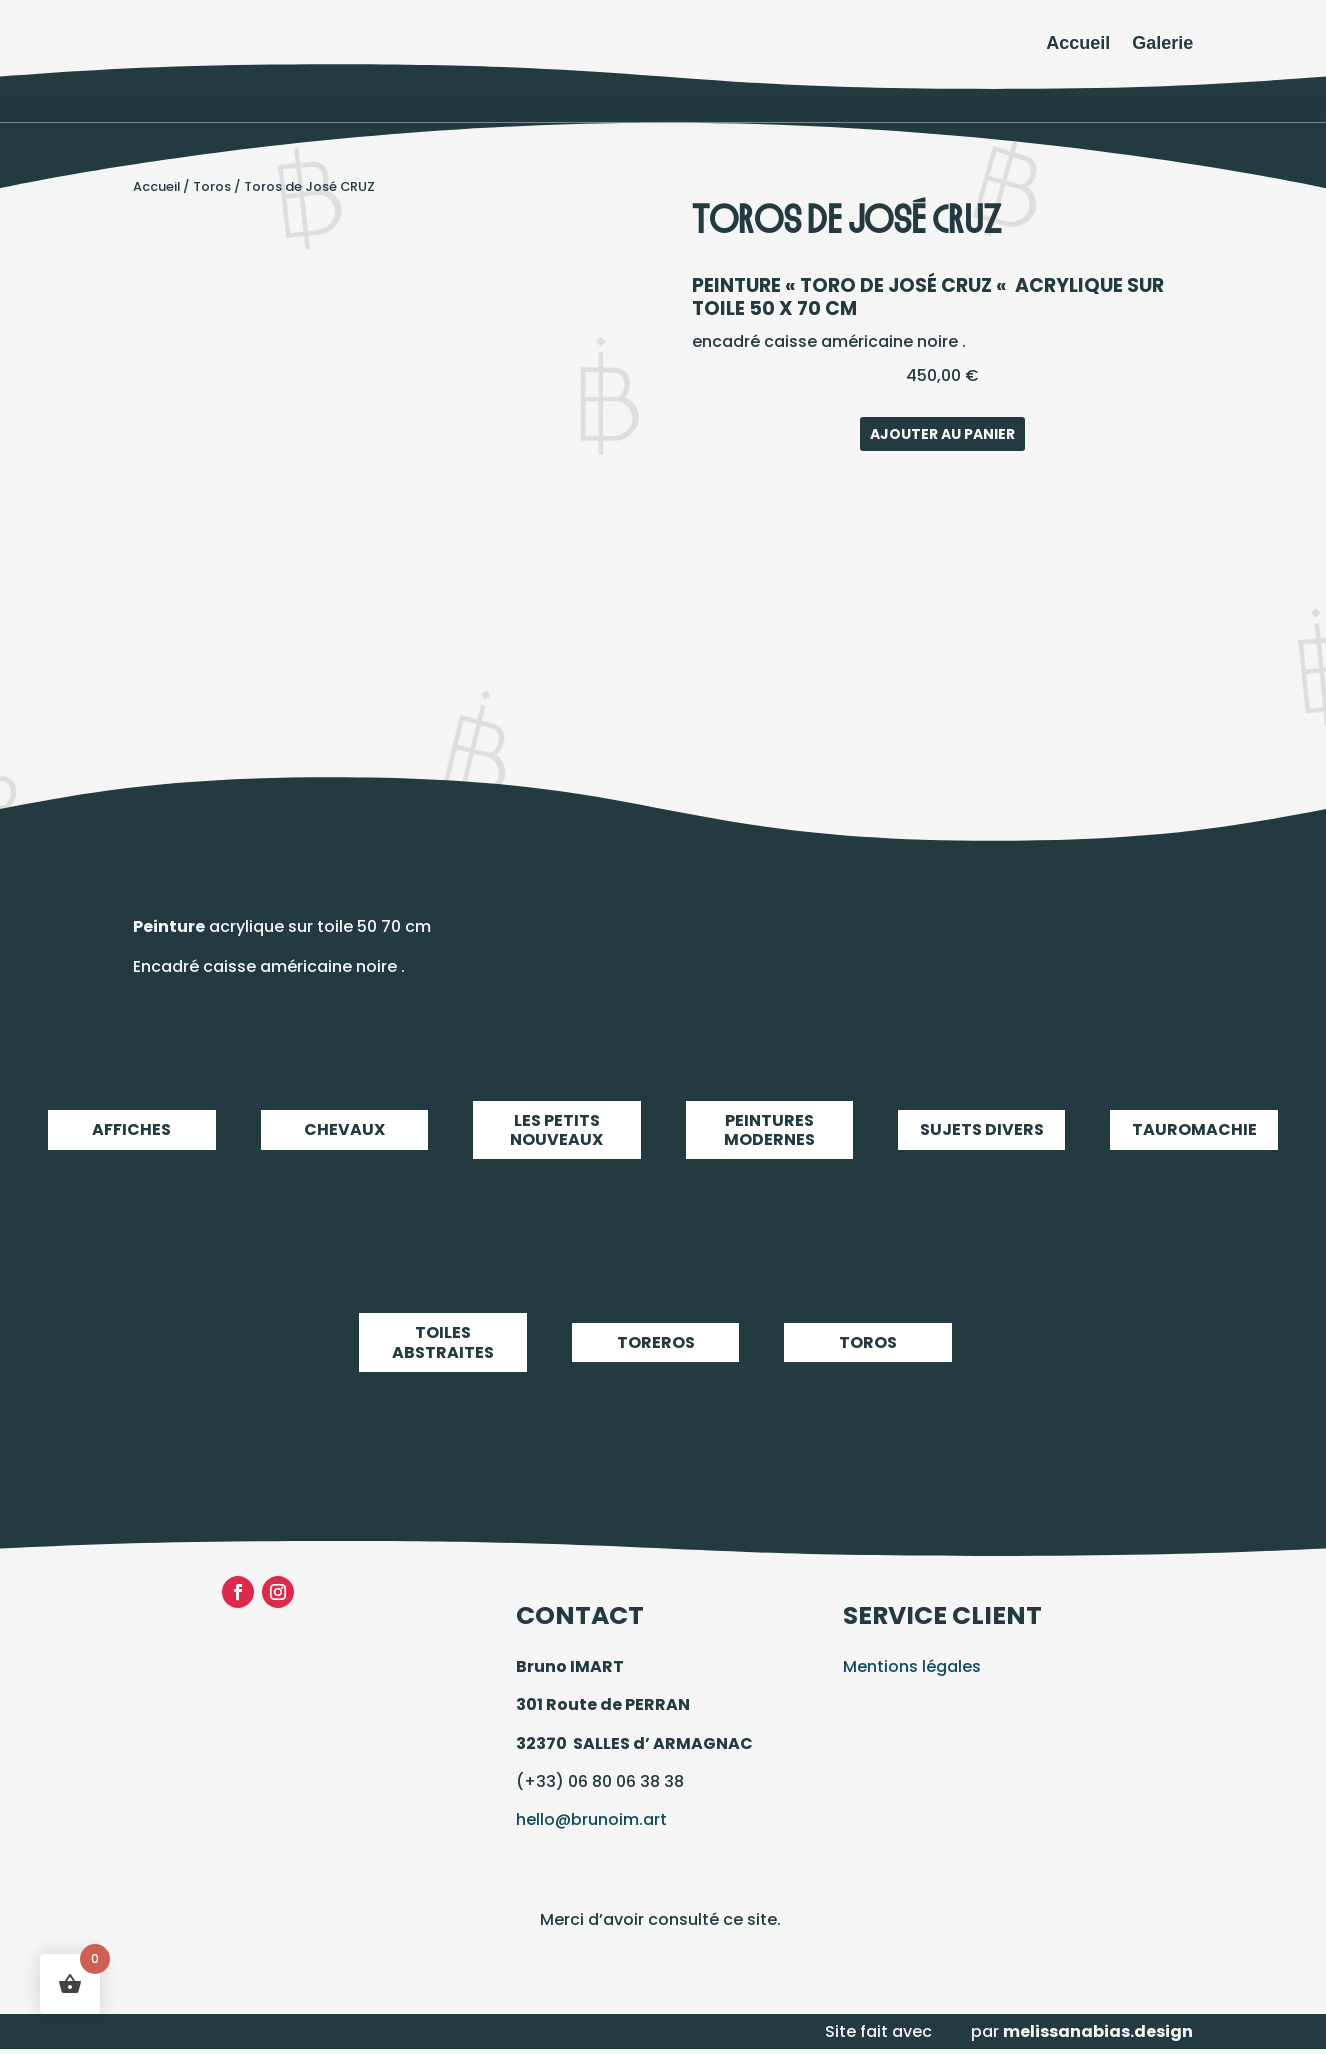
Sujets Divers (981, 1129)
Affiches (131, 1129)
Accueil (1078, 43)
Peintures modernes (769, 1129)
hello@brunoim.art (591, 1819)
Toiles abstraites (442, 1342)
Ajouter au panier (942, 434)
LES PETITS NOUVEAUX (556, 1129)
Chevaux (344, 1129)
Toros (212, 186)
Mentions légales (912, 1666)
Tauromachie (1193, 1129)
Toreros (655, 1342)
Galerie (1162, 43)
